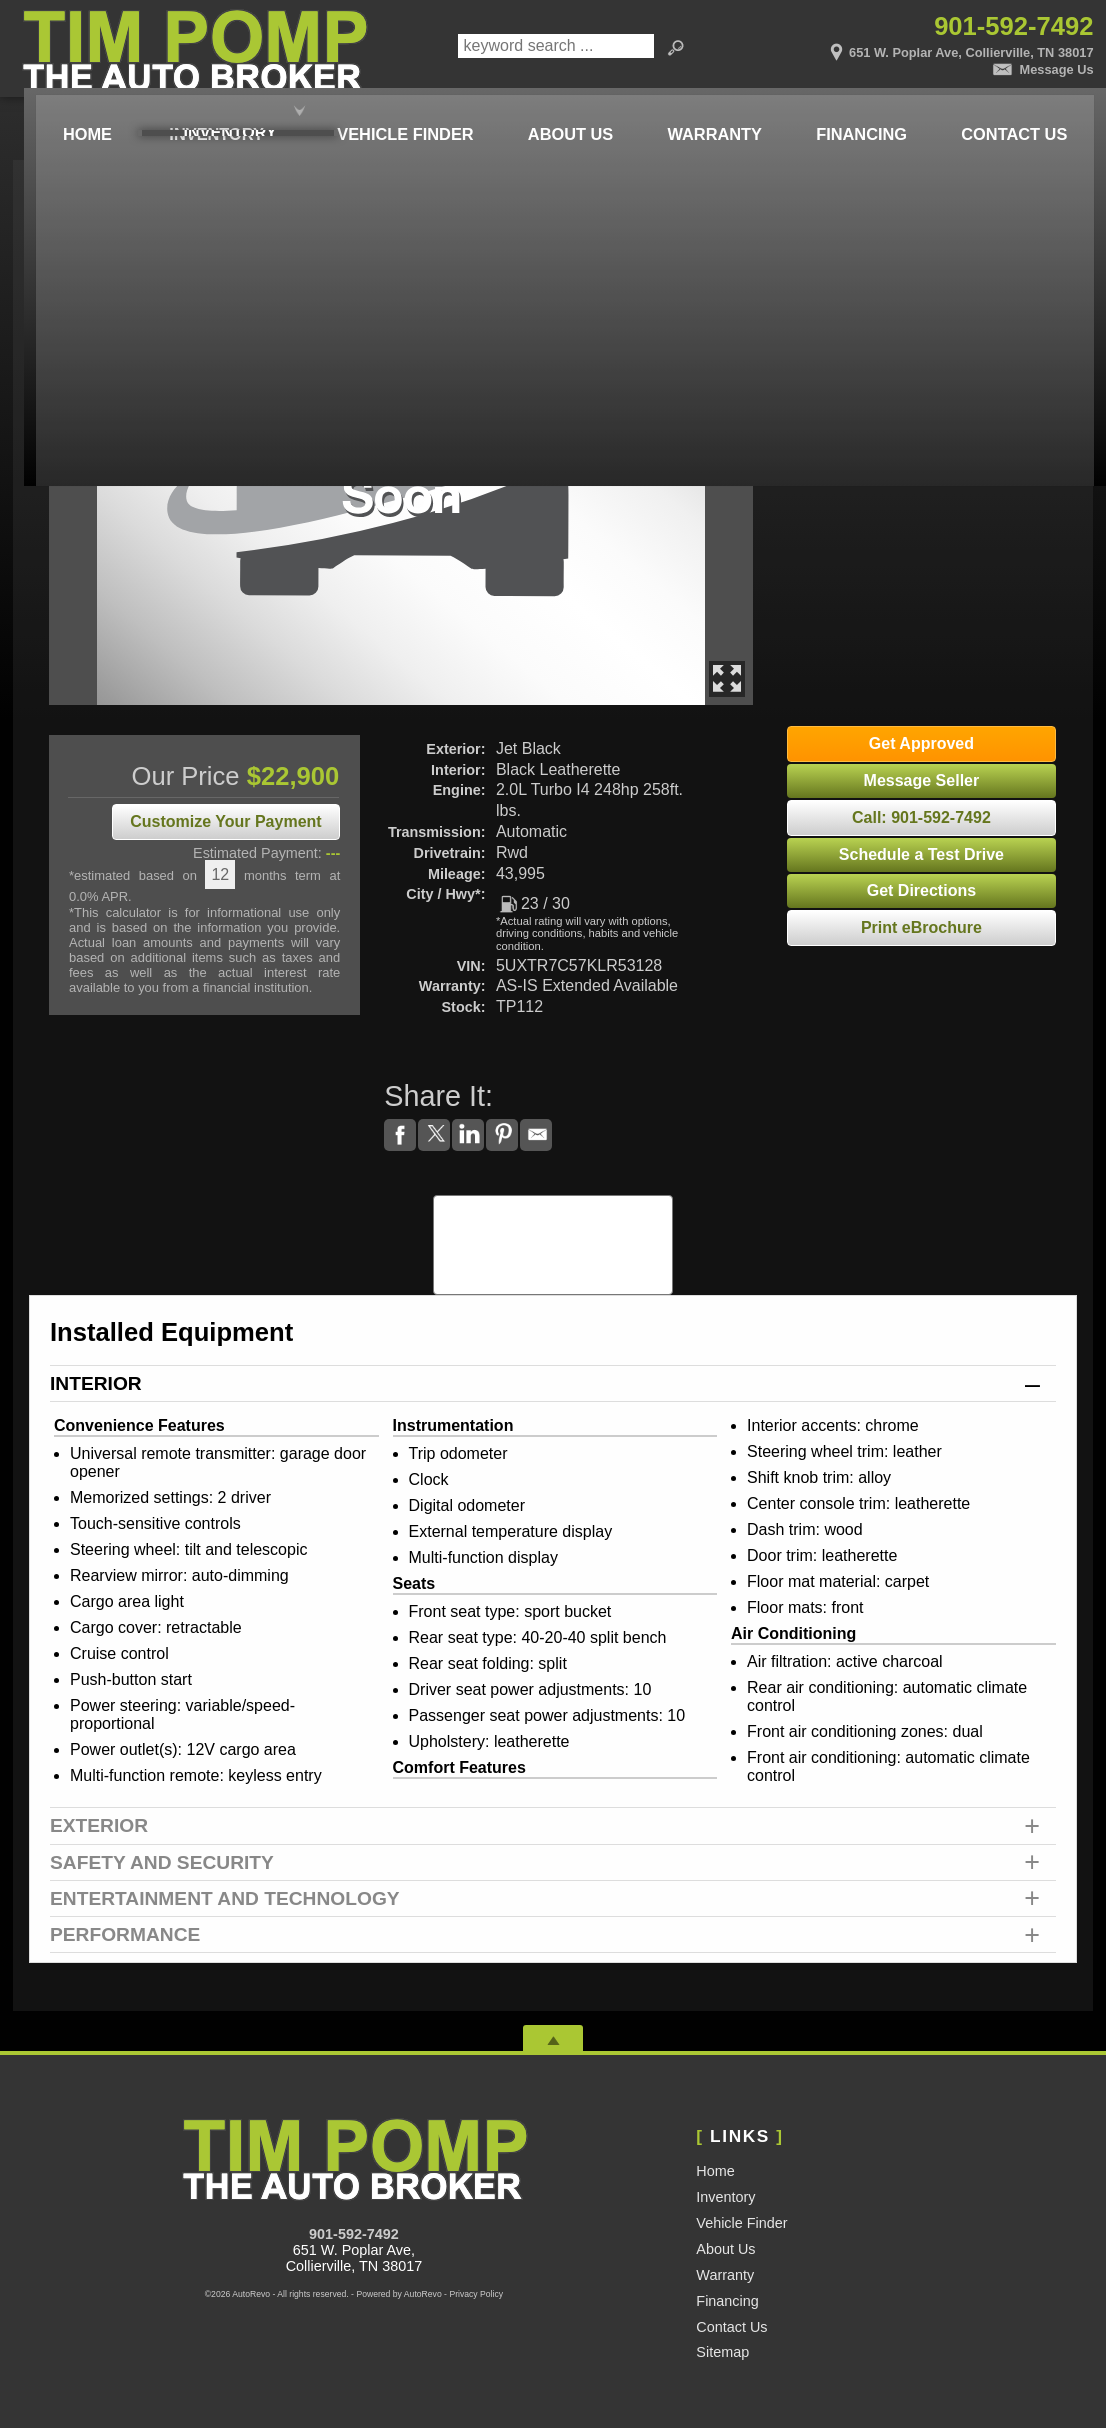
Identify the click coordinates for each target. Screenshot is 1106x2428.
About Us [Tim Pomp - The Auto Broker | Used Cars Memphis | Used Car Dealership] (558, 113)
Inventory (725, 2197)
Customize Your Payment (225, 821)
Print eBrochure (921, 927)
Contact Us (731, 2327)
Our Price (186, 776)
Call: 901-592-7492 (921, 817)
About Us (725, 2249)
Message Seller (922, 780)
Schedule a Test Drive (921, 854)
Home (715, 2171)
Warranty (725, 2275)
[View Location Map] (914, 46)
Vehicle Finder (741, 2223)
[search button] (676, 49)
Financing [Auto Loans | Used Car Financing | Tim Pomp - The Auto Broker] (856, 113)
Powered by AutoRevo (398, 2294)
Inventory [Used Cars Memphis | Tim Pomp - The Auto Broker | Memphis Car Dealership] (199, 113)
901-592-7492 (354, 2234)
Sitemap (722, 2352)
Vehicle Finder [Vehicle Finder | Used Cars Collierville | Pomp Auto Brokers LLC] (391, 113)
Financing (727, 2301)
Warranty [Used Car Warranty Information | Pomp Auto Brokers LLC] (705, 113)
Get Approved (921, 743)
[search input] (555, 49)
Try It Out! (906, 288)
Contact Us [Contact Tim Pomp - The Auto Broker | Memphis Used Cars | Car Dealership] (1011, 113)
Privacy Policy (476, 2294)
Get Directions (921, 890)
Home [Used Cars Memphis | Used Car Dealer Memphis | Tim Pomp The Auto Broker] (66, 113)
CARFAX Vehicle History (553, 1201)
